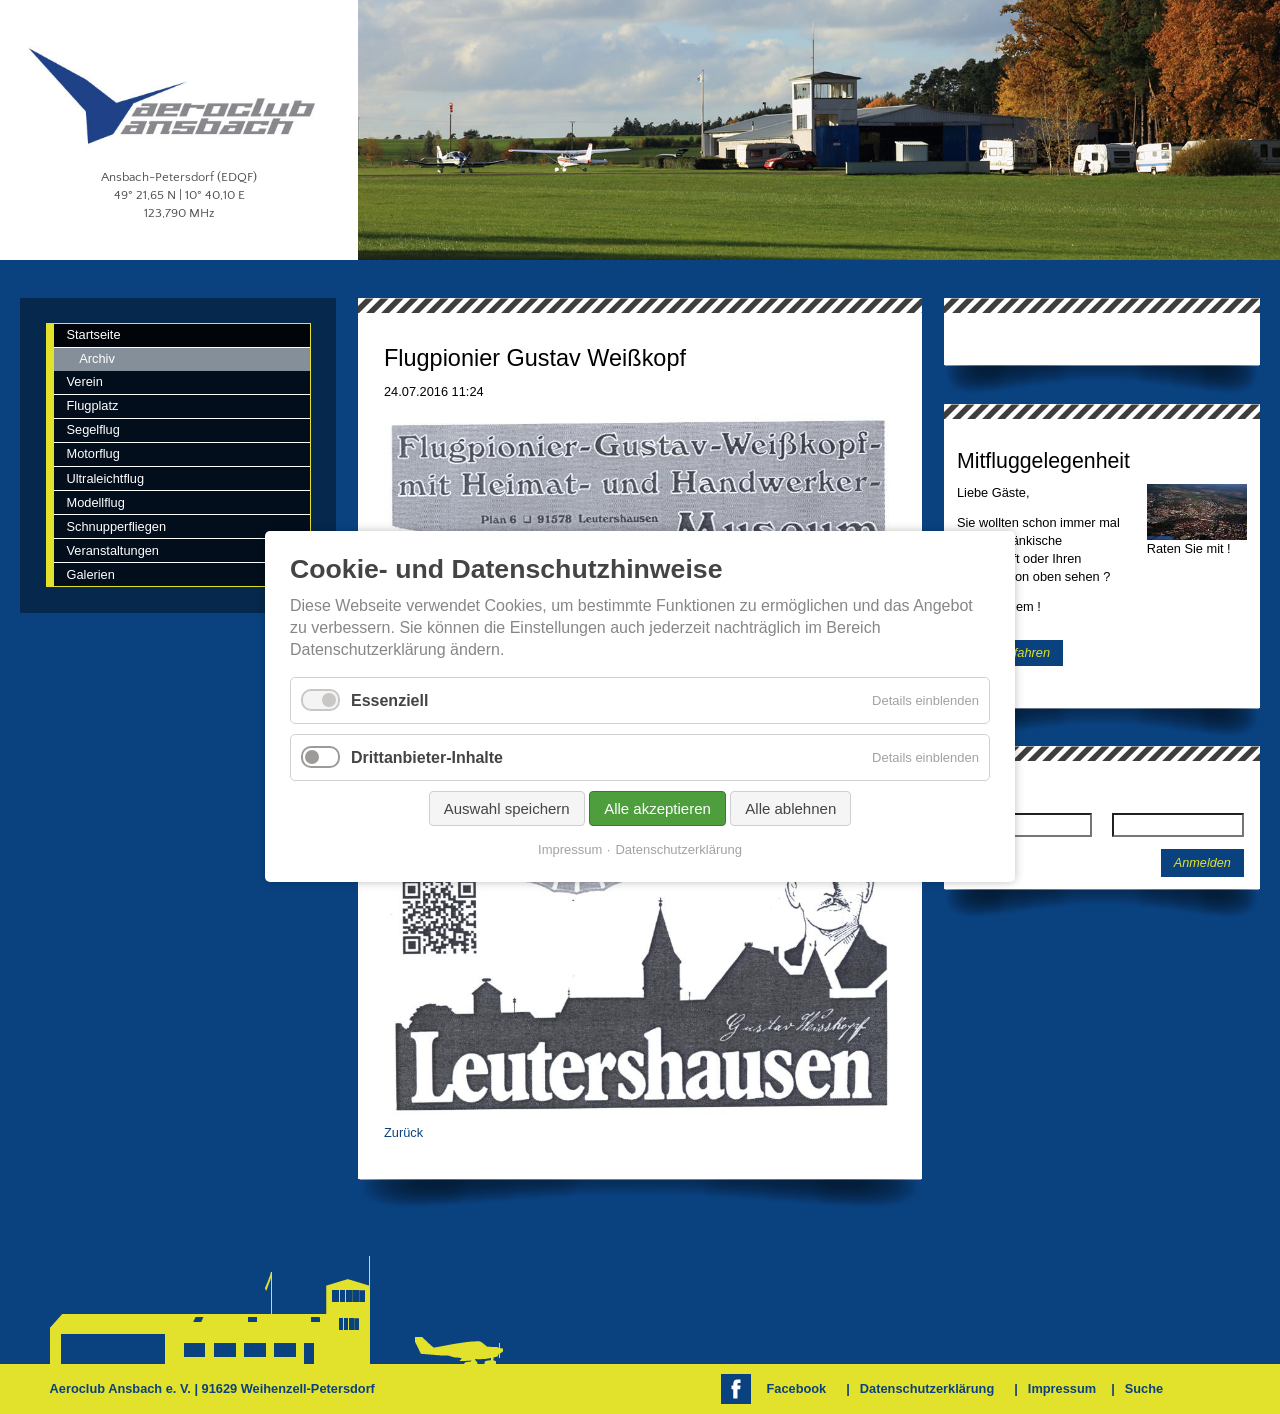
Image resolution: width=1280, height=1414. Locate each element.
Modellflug (95, 502)
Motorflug (92, 453)
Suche (1144, 1388)
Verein (84, 381)
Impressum (1062, 1388)
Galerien (90, 574)
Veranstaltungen (112, 550)
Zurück (403, 1132)
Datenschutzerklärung (927, 1388)
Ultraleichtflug (105, 478)
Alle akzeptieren (657, 809)
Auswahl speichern (507, 809)
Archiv (97, 358)
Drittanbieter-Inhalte (427, 757)
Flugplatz (92, 405)
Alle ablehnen (790, 809)
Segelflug (92, 429)
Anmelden (1202, 863)
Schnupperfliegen (116, 526)
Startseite (93, 334)
